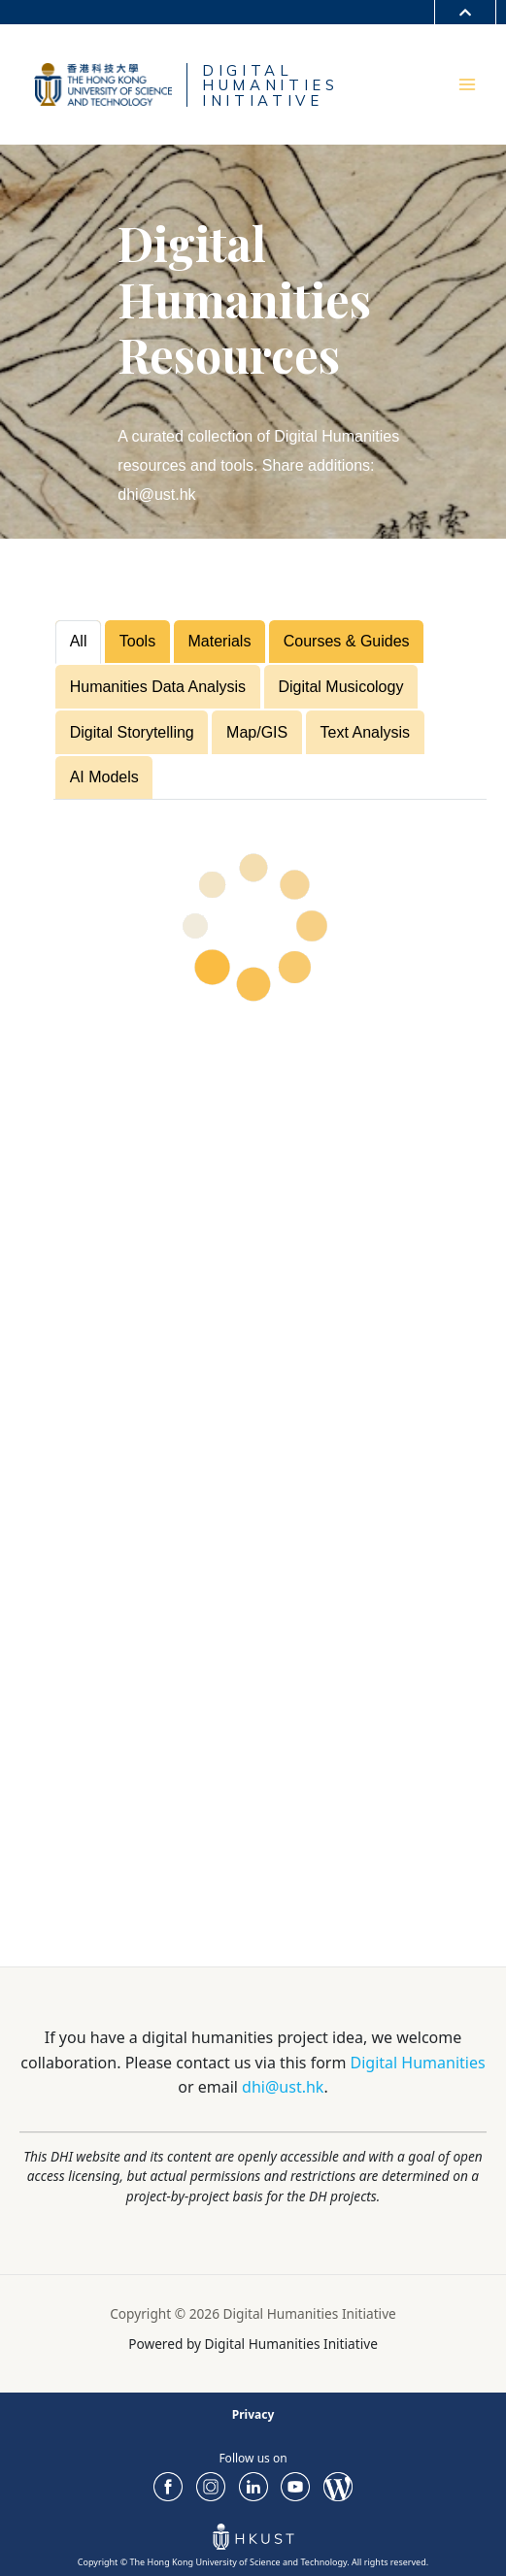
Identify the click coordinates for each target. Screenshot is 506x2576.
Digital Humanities (418, 2062)
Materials (220, 641)
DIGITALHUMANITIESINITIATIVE (273, 85)
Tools (137, 641)
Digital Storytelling (132, 732)
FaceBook (168, 2486)
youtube (295, 2486)
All (78, 641)
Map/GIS (256, 732)
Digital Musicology (340, 686)
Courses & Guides (347, 641)
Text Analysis (365, 732)
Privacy (253, 2414)
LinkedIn (253, 2486)
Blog (338, 2486)
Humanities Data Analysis (158, 686)
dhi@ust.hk (282, 2086)
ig (210, 2486)
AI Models (104, 777)
